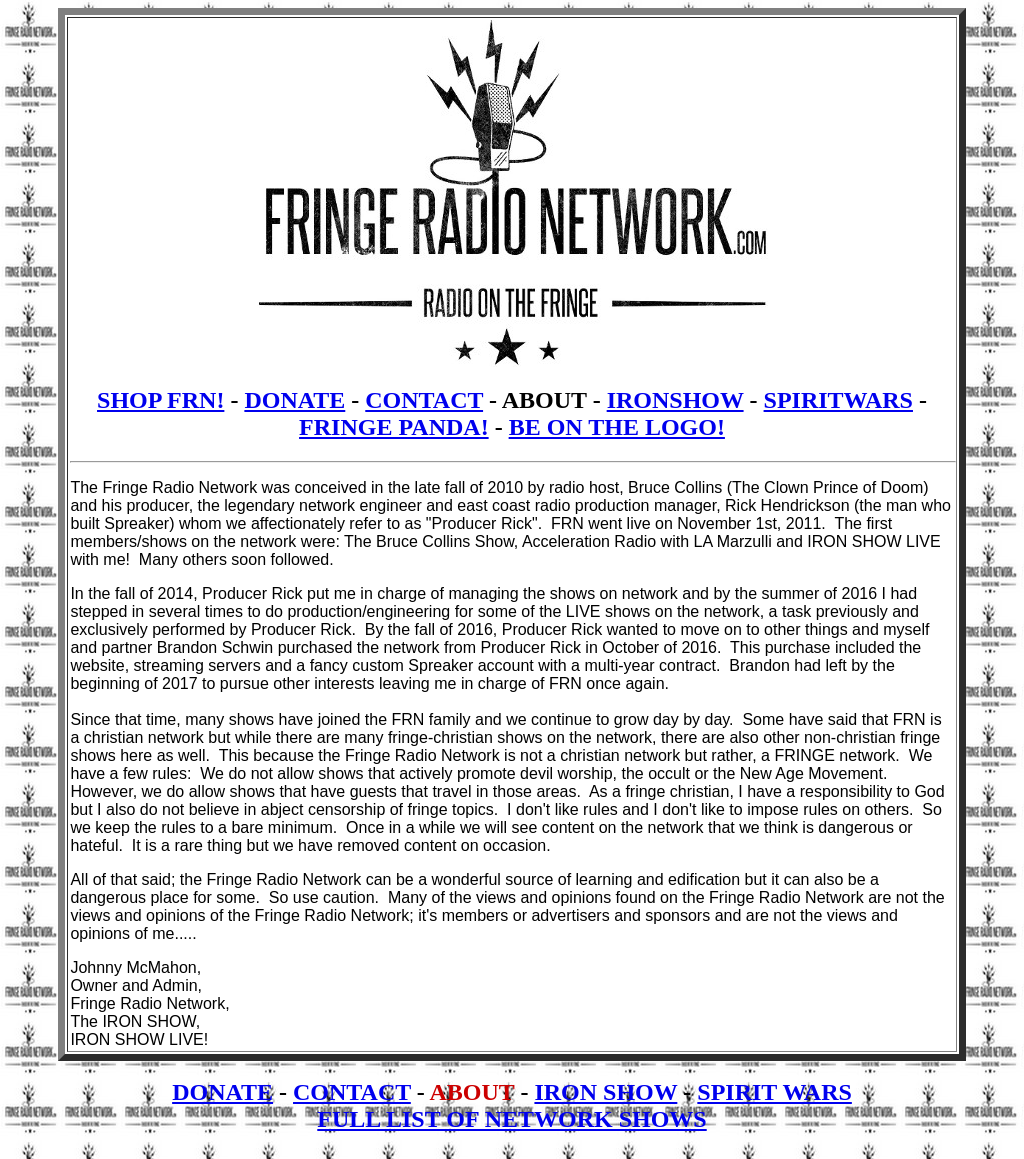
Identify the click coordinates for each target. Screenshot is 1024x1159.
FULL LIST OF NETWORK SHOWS (511, 1119)
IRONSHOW (675, 400)
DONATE (294, 400)
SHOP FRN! (160, 400)
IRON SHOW (605, 1092)
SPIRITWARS (838, 400)
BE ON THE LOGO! (617, 427)
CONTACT (424, 400)
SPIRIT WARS (774, 1092)
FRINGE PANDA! (394, 427)
